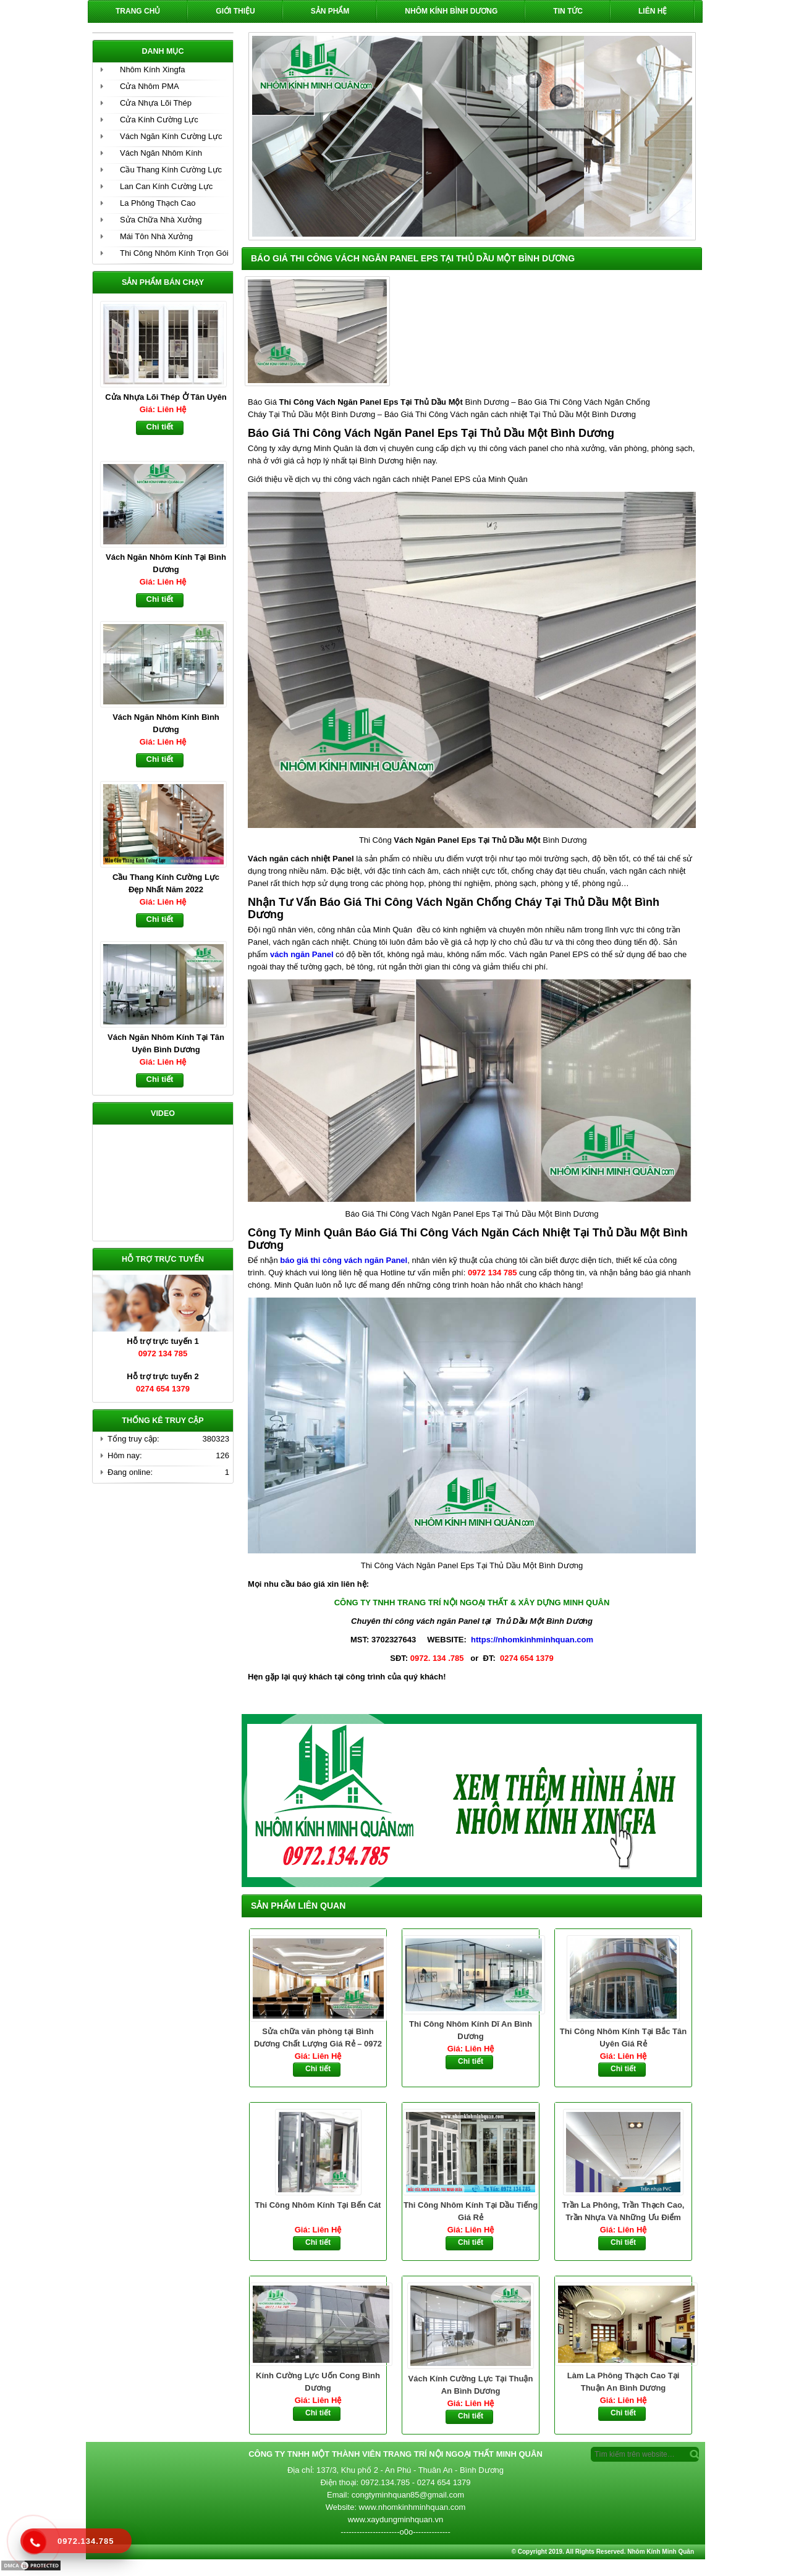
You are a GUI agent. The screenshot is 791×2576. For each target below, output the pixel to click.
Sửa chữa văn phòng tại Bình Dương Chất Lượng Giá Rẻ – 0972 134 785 (318, 2038)
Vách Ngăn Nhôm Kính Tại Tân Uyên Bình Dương (166, 1043)
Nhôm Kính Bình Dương (451, 11)
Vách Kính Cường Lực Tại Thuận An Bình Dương (470, 2385)
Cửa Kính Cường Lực (159, 119)
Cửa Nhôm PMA (149, 86)
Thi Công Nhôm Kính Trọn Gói (174, 253)
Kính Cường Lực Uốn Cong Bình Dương (318, 2381)
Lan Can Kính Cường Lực (166, 186)
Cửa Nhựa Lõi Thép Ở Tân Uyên (165, 397)
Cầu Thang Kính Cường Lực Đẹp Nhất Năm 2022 (165, 883)
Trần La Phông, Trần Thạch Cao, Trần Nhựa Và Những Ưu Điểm (623, 2211)
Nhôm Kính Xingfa (152, 69)
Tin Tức (568, 11)
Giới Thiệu (235, 11)
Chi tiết (318, 2068)
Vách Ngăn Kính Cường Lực (171, 136)
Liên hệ (652, 11)
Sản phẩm (330, 11)
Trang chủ (138, 11)
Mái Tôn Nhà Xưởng (156, 236)
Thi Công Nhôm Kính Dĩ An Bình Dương (470, 2030)
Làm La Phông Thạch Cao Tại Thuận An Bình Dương (623, 2381)
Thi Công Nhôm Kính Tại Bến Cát (318, 2205)
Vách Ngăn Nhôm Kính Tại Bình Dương (166, 563)
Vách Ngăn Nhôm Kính (161, 153)
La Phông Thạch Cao (157, 203)
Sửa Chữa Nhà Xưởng (161, 219)
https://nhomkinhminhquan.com (532, 1639)
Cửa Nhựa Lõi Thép (156, 103)
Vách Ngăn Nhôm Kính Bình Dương (165, 723)
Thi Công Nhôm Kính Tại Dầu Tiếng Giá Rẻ (471, 2211)
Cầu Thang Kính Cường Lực (171, 169)
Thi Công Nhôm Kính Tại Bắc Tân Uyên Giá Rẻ (623, 2037)
